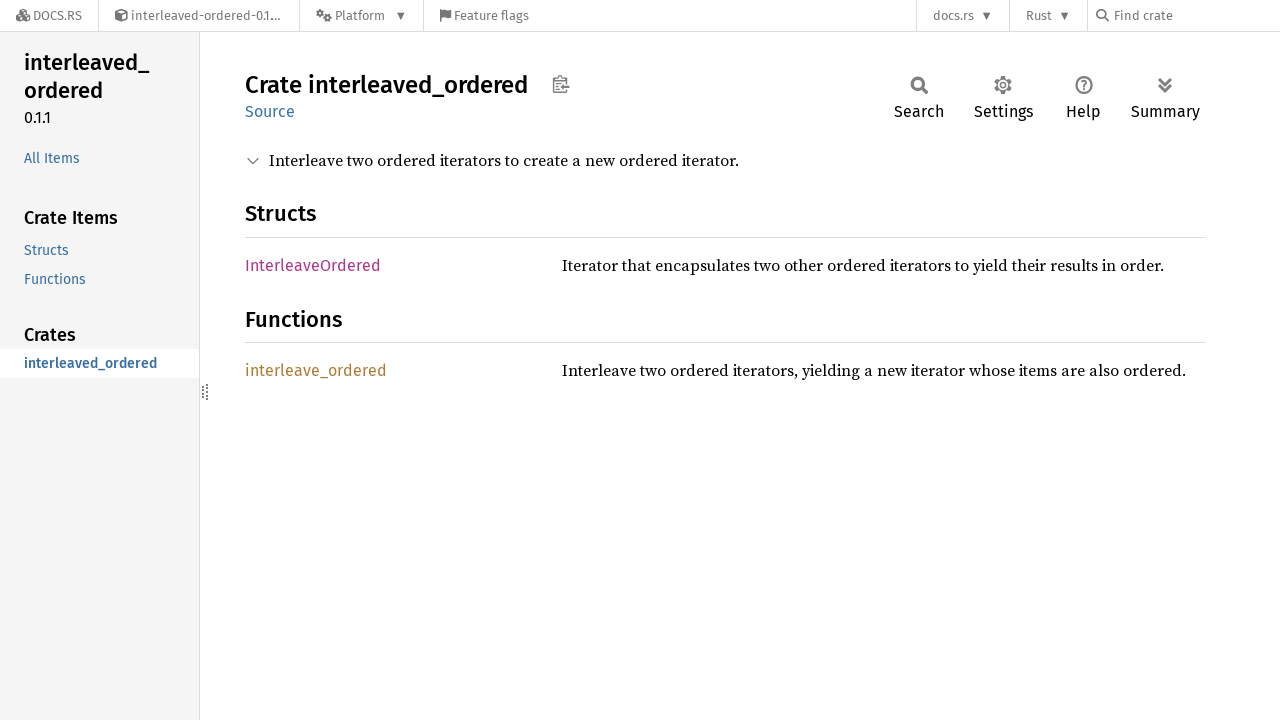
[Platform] (361, 15)
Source (270, 111)
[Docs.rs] (49, 15)
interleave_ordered (316, 370)
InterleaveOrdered (313, 265)
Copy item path (560, 84)
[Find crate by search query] (1196, 15)
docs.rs (953, 15)
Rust (1039, 15)
